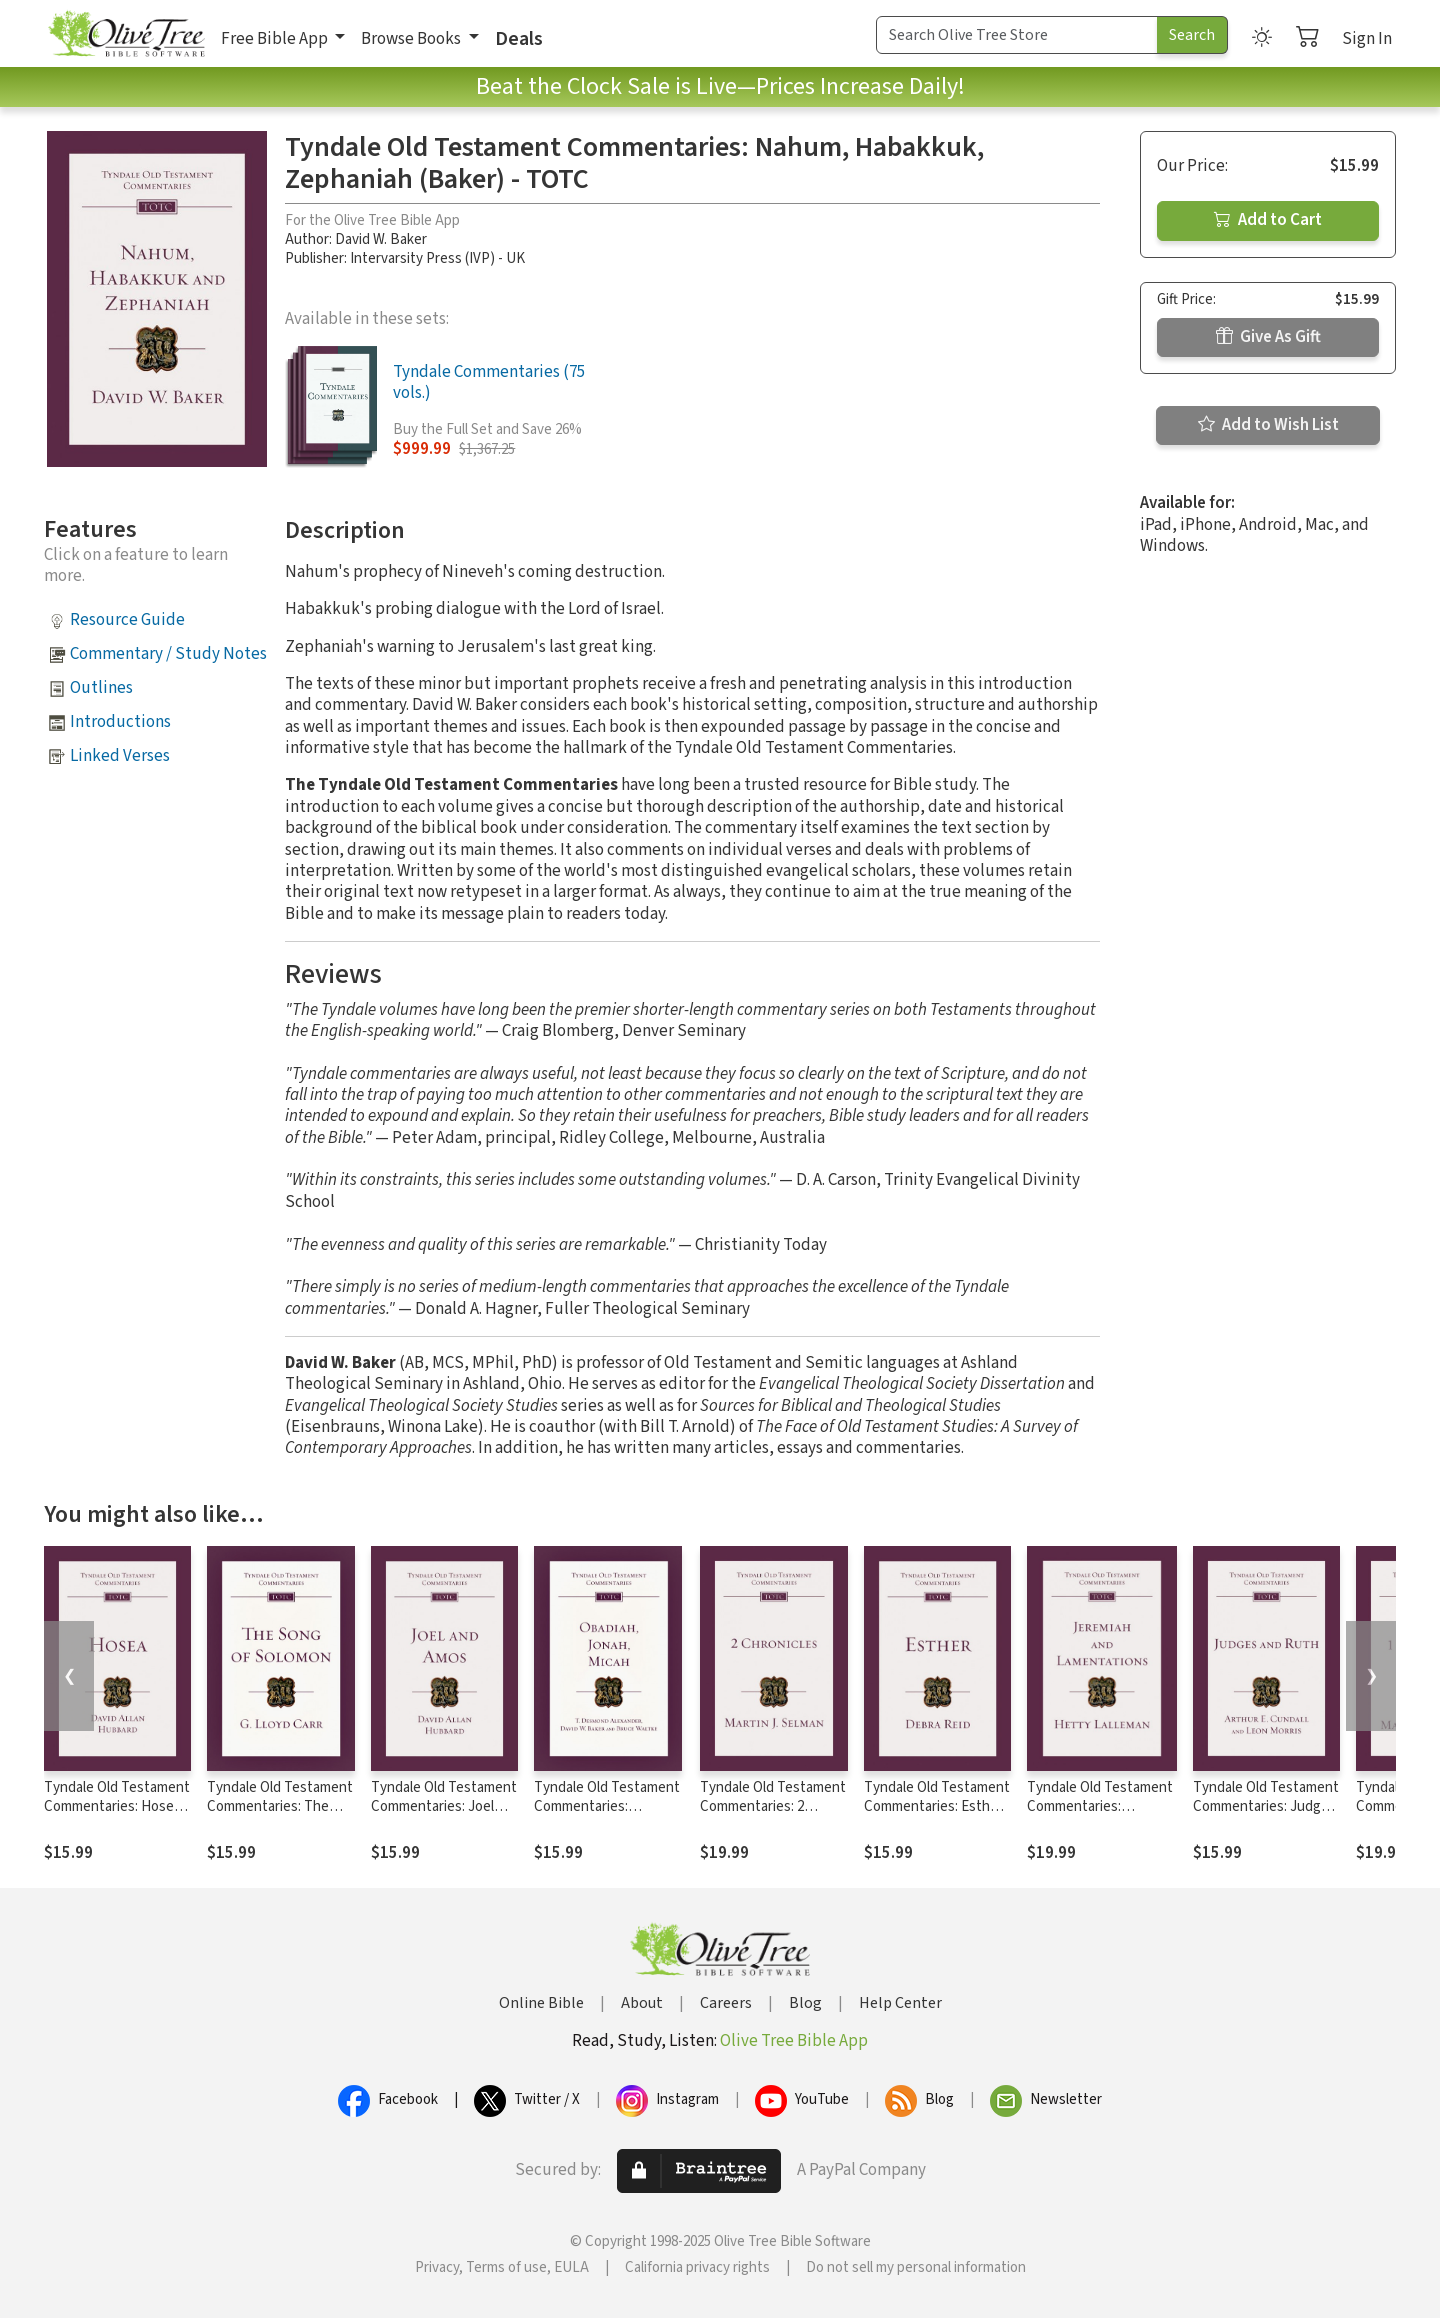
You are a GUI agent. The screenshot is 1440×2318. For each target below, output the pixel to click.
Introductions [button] (120, 722)
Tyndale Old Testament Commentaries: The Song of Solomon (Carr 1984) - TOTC (280, 1816)
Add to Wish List (1268, 425)
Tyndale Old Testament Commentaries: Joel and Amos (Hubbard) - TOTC (444, 1816)
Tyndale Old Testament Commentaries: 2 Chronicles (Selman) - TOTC (773, 1816)
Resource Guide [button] (127, 620)
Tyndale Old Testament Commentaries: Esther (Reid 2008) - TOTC (937, 1806)
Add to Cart (1268, 220)
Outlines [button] (101, 688)
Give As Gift (1268, 337)
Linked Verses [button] (120, 756)
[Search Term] (1017, 35)
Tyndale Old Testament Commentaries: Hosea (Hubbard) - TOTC (117, 1806)
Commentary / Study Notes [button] (168, 654)
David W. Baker (381, 239)
